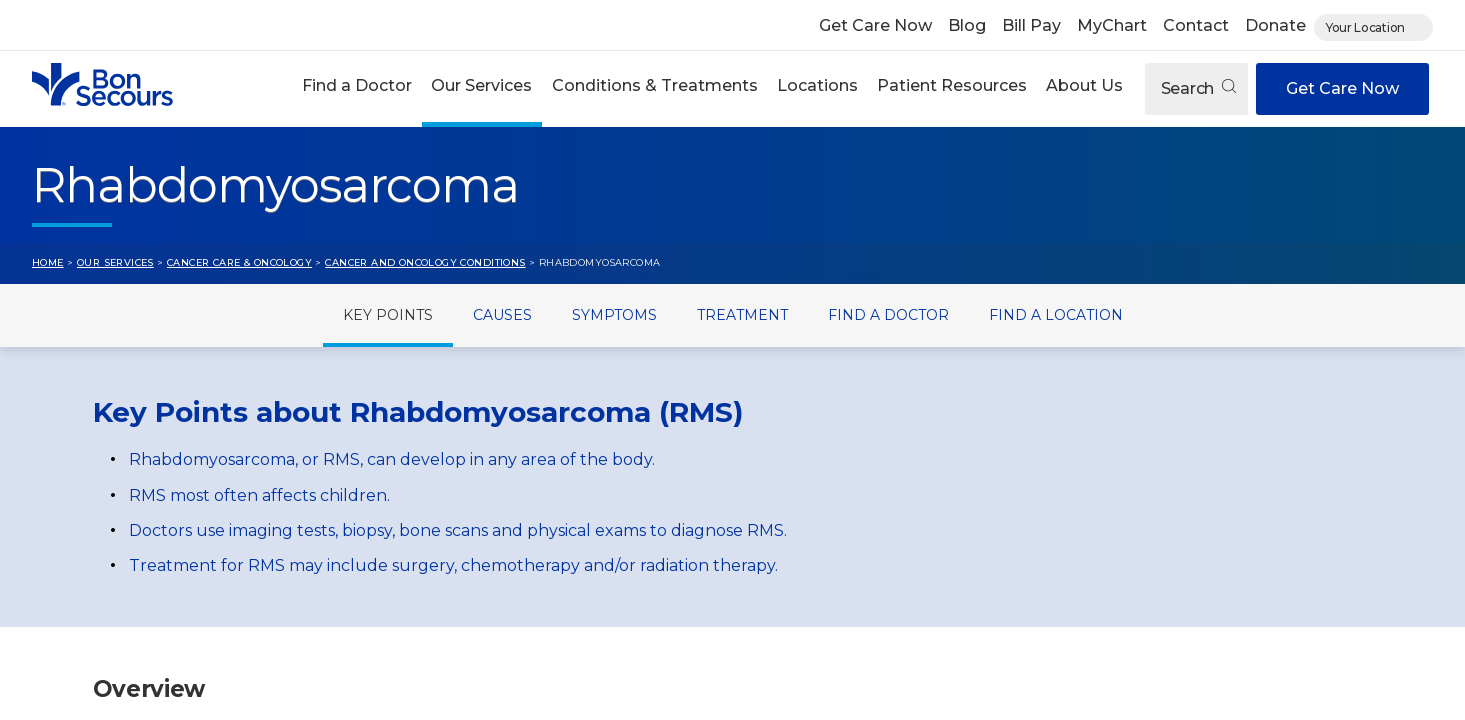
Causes (502, 315)
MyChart (1112, 25)
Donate (1275, 25)
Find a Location (1056, 315)
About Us (1084, 85)
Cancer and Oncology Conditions (425, 262)
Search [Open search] (1198, 88)
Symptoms (614, 315)
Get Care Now (875, 25)
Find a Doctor (357, 85)
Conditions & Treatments (655, 85)
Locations (817, 85)
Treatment (742, 315)
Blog (967, 25)
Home (48, 262)
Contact (1196, 25)
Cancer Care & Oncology (239, 262)
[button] (357, 88)
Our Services (481, 85)
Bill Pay (1031, 25)
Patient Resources (952, 85)
